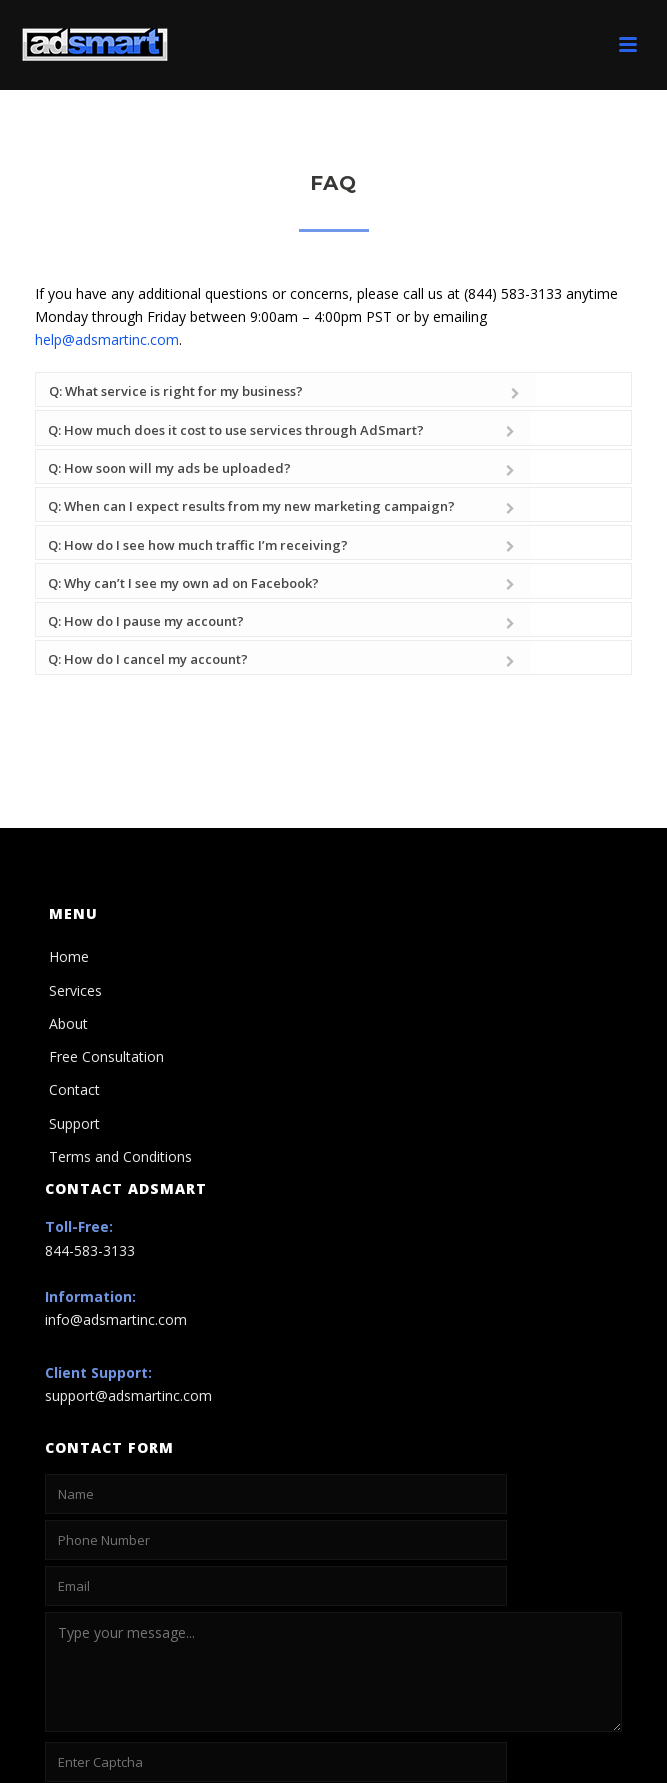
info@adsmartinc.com (116, 1195)
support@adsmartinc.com (128, 1271)
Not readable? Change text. (108, 1674)
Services (75, 865)
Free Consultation (106, 931)
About (68, 898)
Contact (74, 965)
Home (69, 832)
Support (74, 998)
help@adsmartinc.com (107, 339)
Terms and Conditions (120, 1031)
